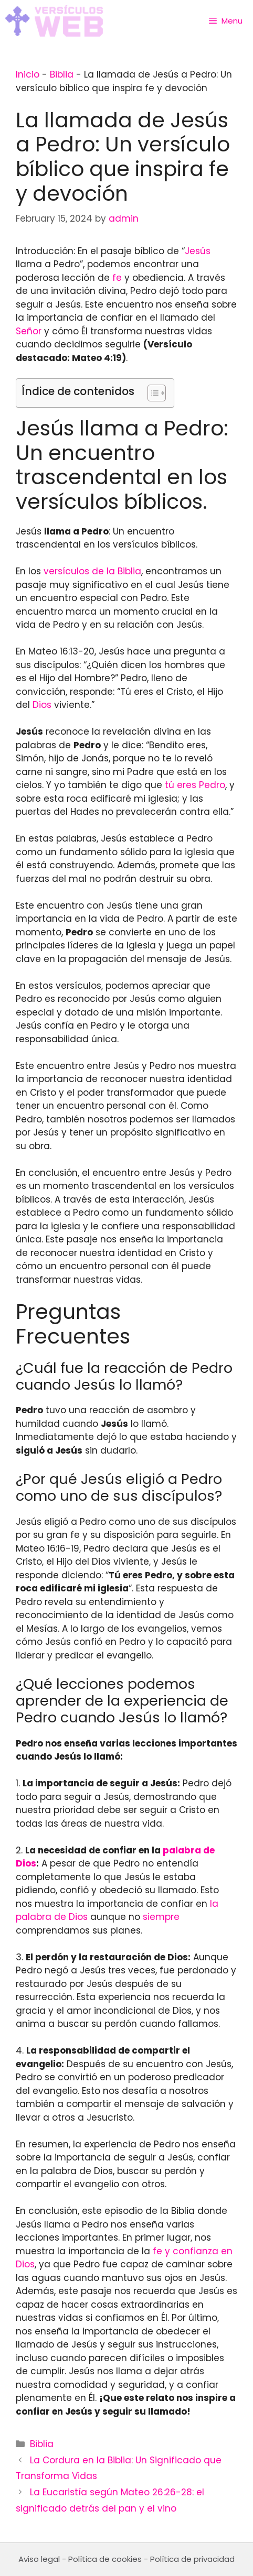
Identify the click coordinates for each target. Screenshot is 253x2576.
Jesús (197, 251)
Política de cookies (105, 2558)
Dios (42, 704)
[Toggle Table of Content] (151, 393)
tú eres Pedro (195, 785)
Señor (28, 331)
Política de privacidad (192, 2558)
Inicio (27, 74)
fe (117, 277)
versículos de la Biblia (92, 571)
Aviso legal (39, 2558)
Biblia (61, 74)
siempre (161, 1917)
